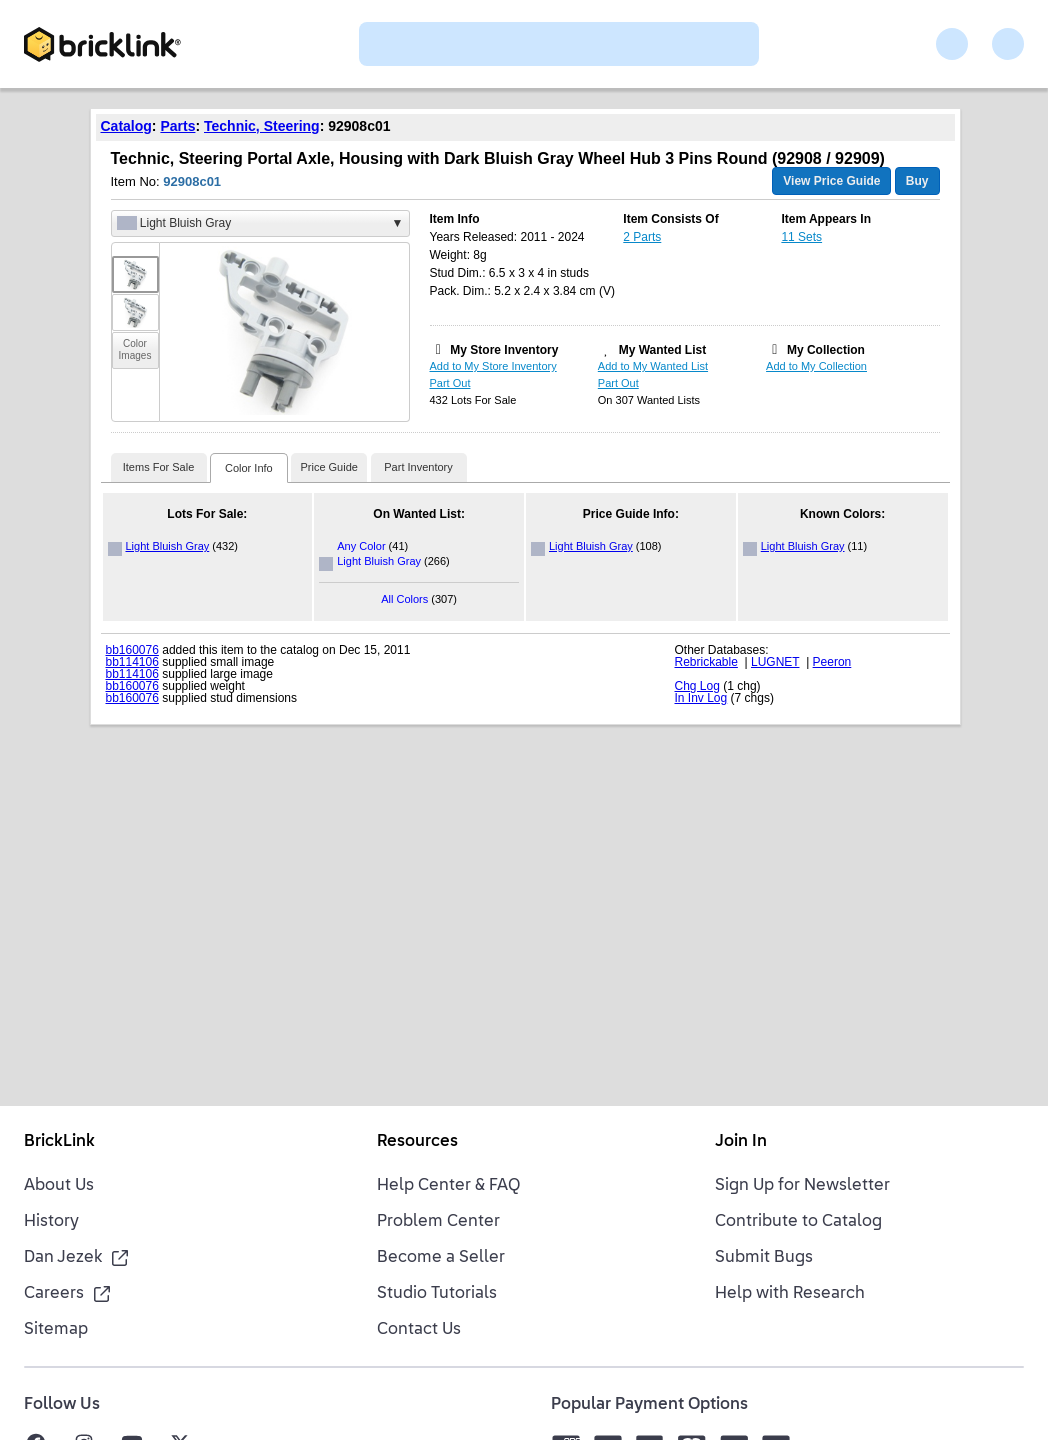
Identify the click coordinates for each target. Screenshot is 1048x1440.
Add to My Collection (816, 366)
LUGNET (775, 662)
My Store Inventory (504, 350)
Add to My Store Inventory (493, 366)
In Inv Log (701, 698)
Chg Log (697, 686)
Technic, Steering (262, 126)
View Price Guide (831, 181)
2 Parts (642, 237)
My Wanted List (663, 350)
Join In (741, 1142)
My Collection (826, 350)
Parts (177, 126)
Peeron (832, 662)
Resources (417, 1142)
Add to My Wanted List (653, 366)
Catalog (126, 126)
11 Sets (801, 237)
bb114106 (132, 662)
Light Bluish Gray (168, 546)
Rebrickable (706, 662)
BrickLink (59, 1142)
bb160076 (132, 650)
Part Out (450, 383)
